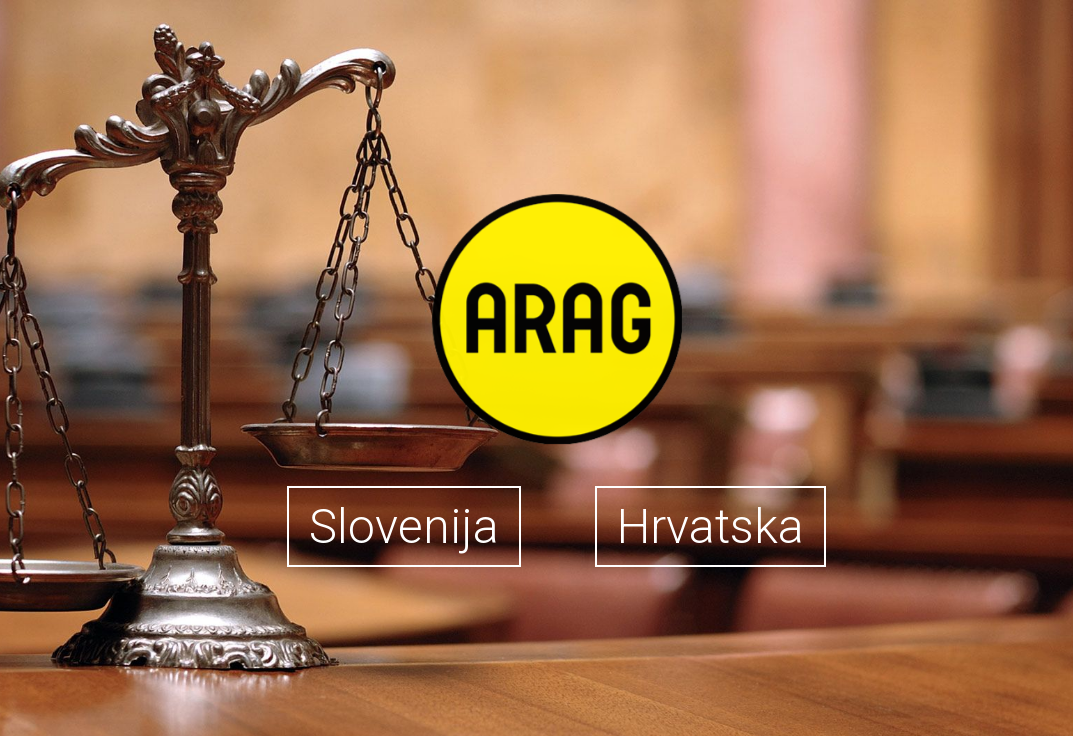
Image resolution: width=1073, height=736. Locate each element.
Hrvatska (710, 526)
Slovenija (404, 526)
